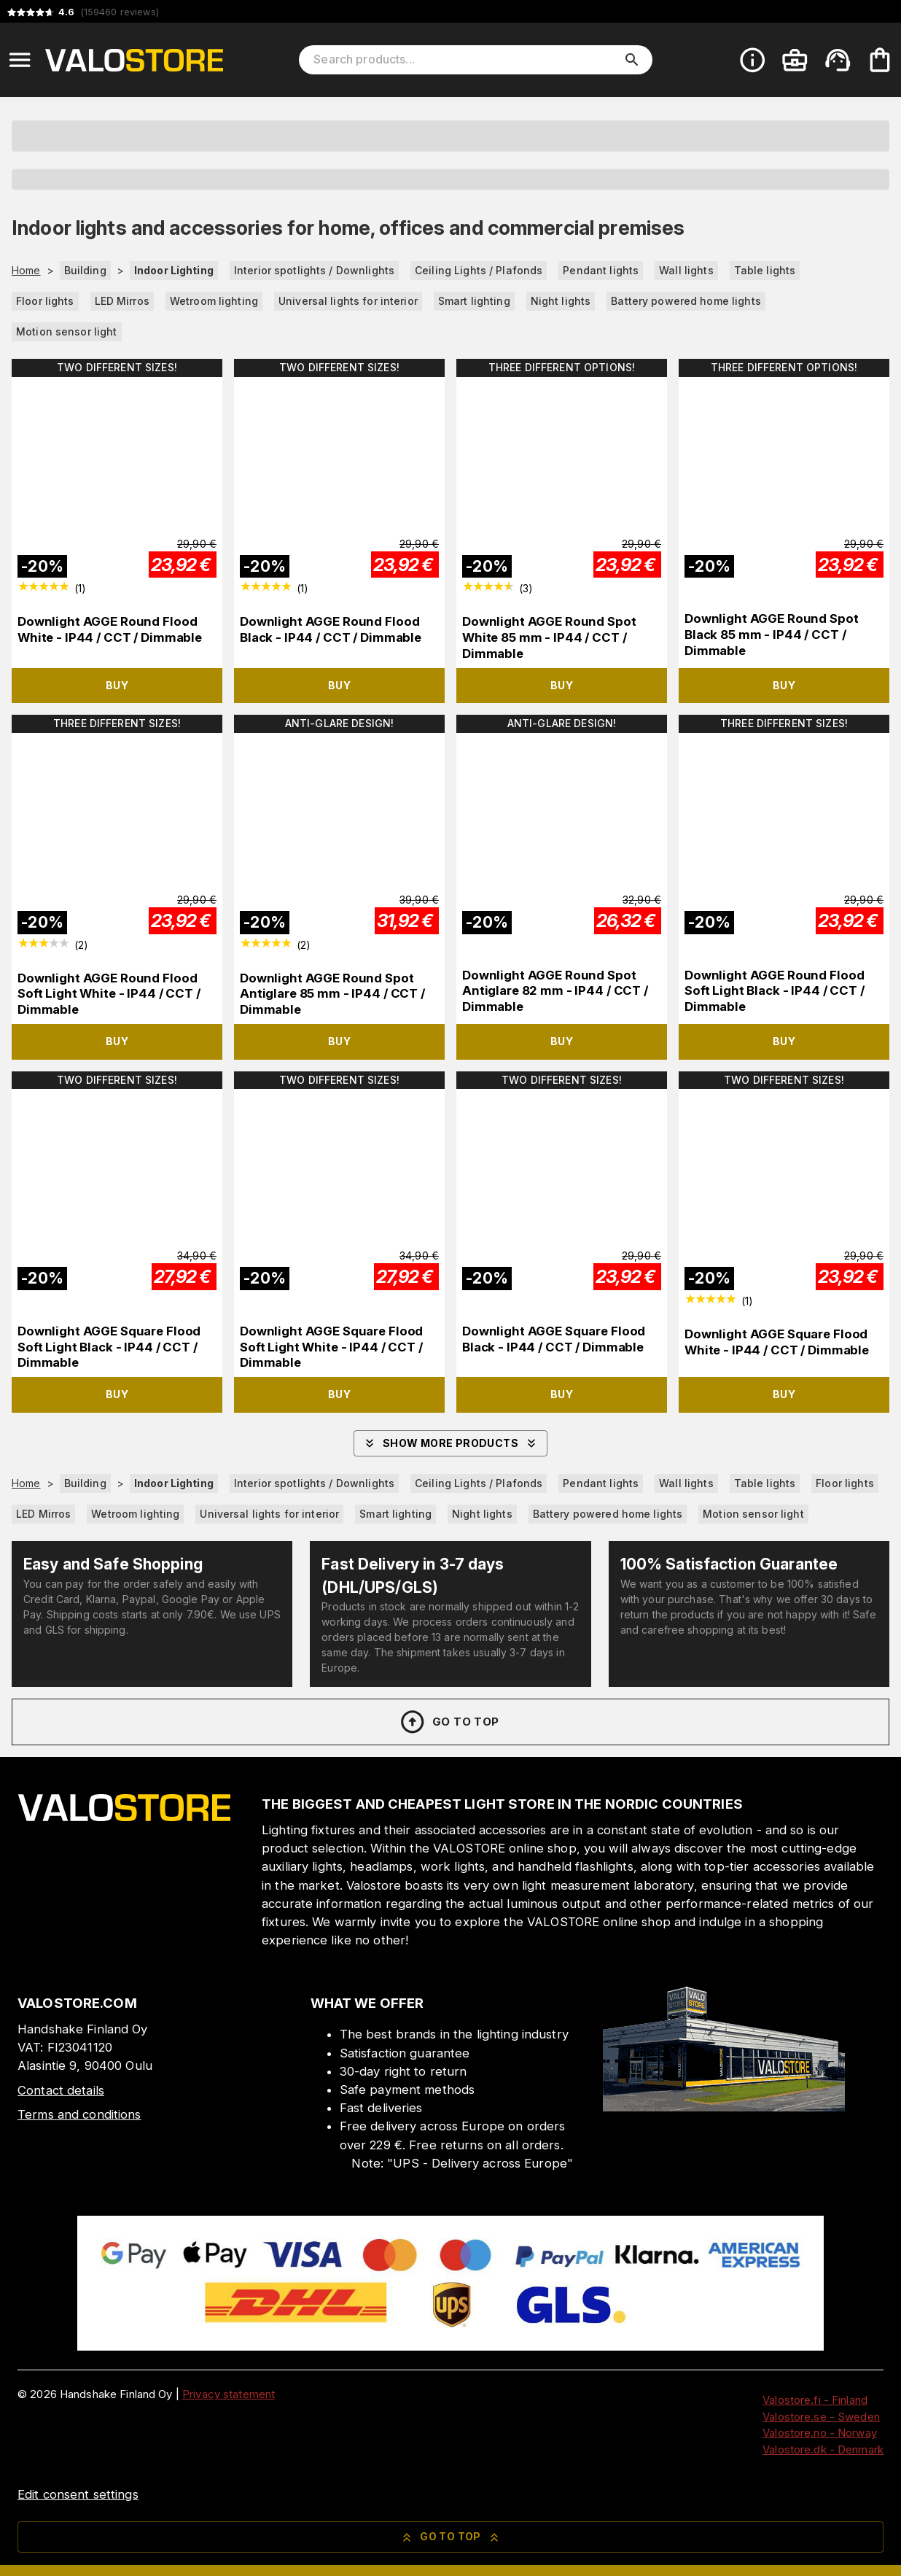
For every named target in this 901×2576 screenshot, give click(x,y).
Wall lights (686, 270)
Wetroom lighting (214, 301)
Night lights (561, 301)
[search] (632, 59)
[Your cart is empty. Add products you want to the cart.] (880, 60)
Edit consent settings (78, 2494)
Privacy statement (228, 2394)
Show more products (450, 1443)
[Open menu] (19, 59)
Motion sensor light (66, 331)
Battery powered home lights (686, 301)
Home (26, 270)
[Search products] (465, 59)
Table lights (765, 270)
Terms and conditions (79, 2114)
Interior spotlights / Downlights (314, 270)
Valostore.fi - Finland (814, 2400)
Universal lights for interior (348, 301)
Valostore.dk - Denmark (823, 2449)
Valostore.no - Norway (819, 2433)
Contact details (60, 2090)
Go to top (449, 1722)
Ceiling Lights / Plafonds (478, 270)
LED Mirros (122, 301)
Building (85, 270)
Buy (117, 685)
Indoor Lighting (174, 270)
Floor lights (45, 301)
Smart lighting (474, 301)
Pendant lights (601, 270)
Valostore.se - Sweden (821, 2417)
